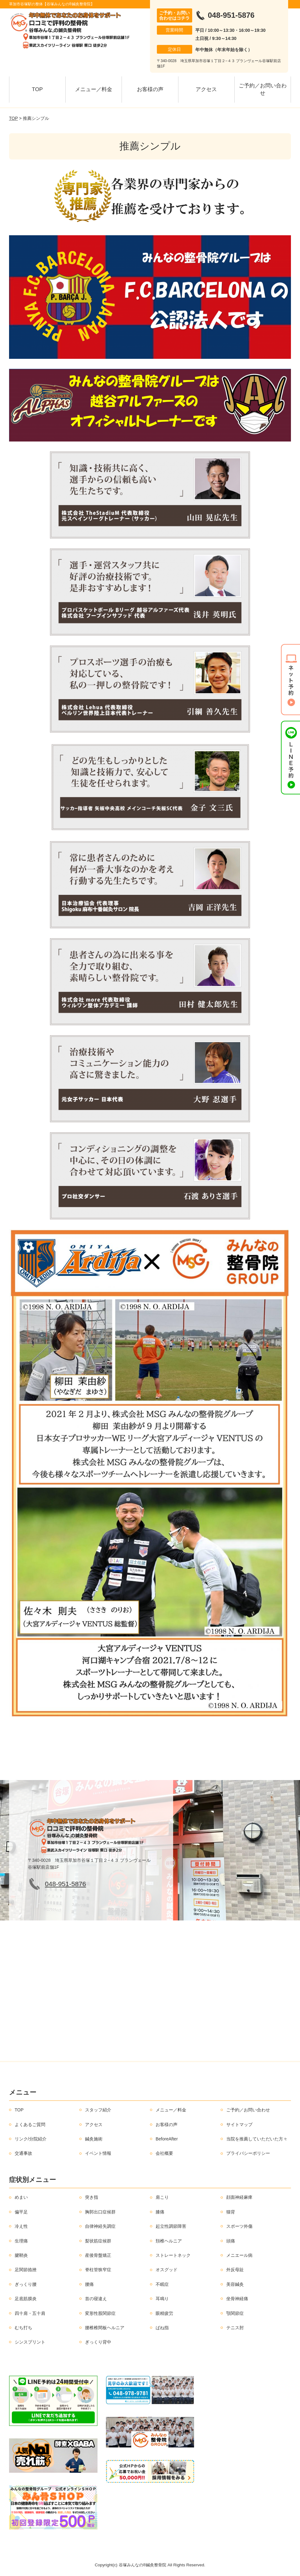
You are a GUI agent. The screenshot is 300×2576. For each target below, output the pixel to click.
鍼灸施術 (93, 2138)
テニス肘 (235, 2327)
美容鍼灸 (235, 2284)
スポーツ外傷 (239, 2226)
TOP (37, 89)
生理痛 (21, 2240)
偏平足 (21, 2211)
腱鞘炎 (21, 2255)
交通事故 (23, 2153)
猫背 (230, 2211)
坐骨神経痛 (237, 2298)
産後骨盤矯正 (98, 2255)
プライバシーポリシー (248, 2153)
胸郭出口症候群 (100, 2211)
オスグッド (167, 2269)
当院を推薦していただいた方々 (257, 2138)
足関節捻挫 (26, 2269)
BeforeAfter (167, 2138)
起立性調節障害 (171, 2226)
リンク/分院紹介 (31, 2138)
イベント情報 (98, 2153)
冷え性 (21, 2226)
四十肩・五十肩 (30, 2313)
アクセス (206, 89)
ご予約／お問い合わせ (263, 89)
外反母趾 (235, 2269)
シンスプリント (30, 2341)
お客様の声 (150, 89)
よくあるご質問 (30, 2124)
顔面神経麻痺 (239, 2197)
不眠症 (162, 2284)
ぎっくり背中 (98, 2341)
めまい (21, 2197)
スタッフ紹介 (98, 2109)
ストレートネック (173, 2255)
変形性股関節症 (100, 2313)
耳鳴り (162, 2298)
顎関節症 (235, 2313)
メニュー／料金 (93, 89)
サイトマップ (239, 2124)
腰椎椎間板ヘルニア (104, 2327)
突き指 (91, 2197)
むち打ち (23, 2327)
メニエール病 (239, 2255)
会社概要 (164, 2153)
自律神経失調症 (100, 2226)
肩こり (162, 2197)
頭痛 (230, 2240)
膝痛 (160, 2211)
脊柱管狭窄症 (98, 2269)
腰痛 (89, 2284)
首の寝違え (96, 2298)
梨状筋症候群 (98, 2240)
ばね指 (162, 2327)
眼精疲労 (164, 2313)
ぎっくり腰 (26, 2284)
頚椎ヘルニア (169, 2240)
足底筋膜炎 (26, 2298)
